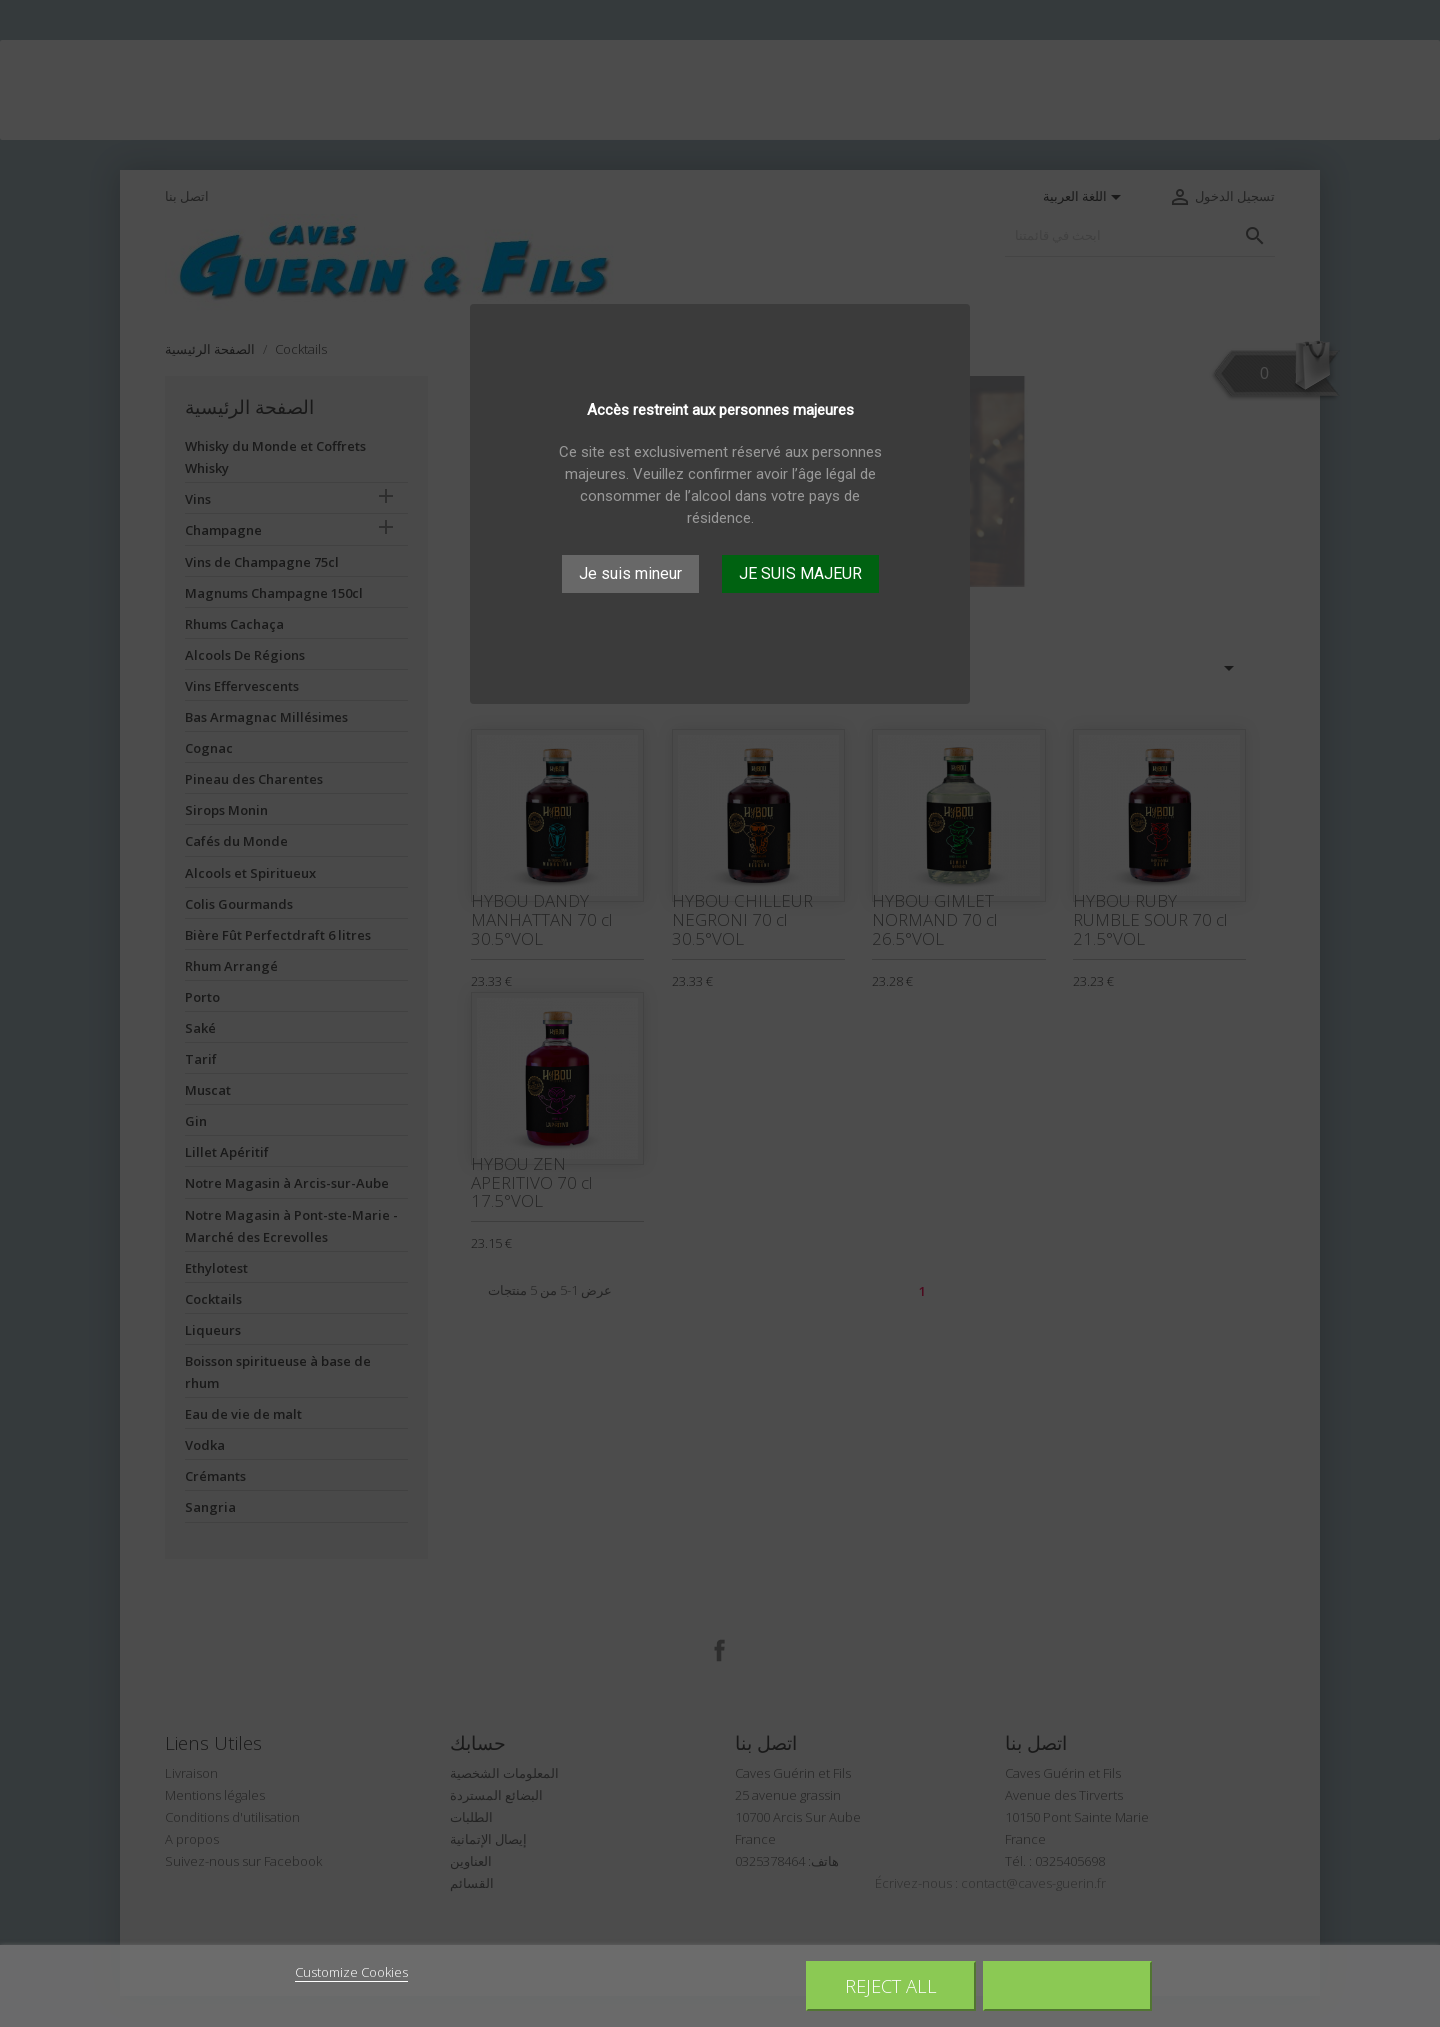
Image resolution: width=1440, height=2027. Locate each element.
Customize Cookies (351, 1972)
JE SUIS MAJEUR (800, 573)
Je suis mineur (630, 573)
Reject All (891, 1985)
